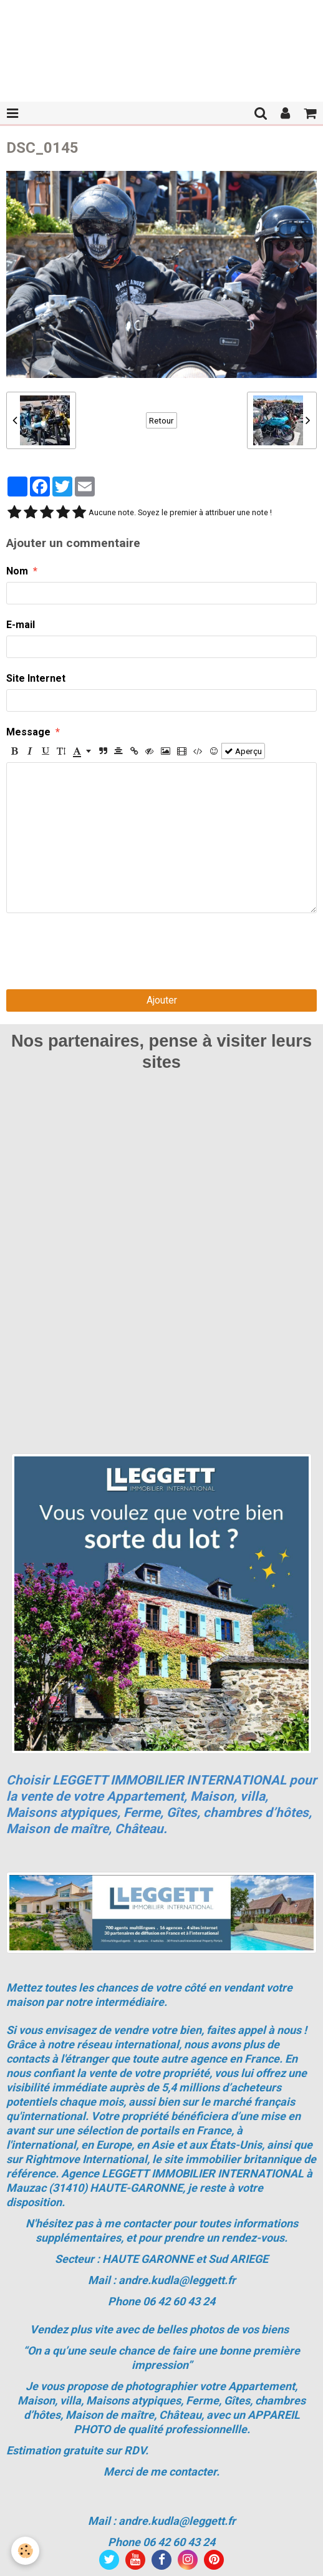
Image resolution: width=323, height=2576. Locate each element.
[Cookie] (25, 2551)
